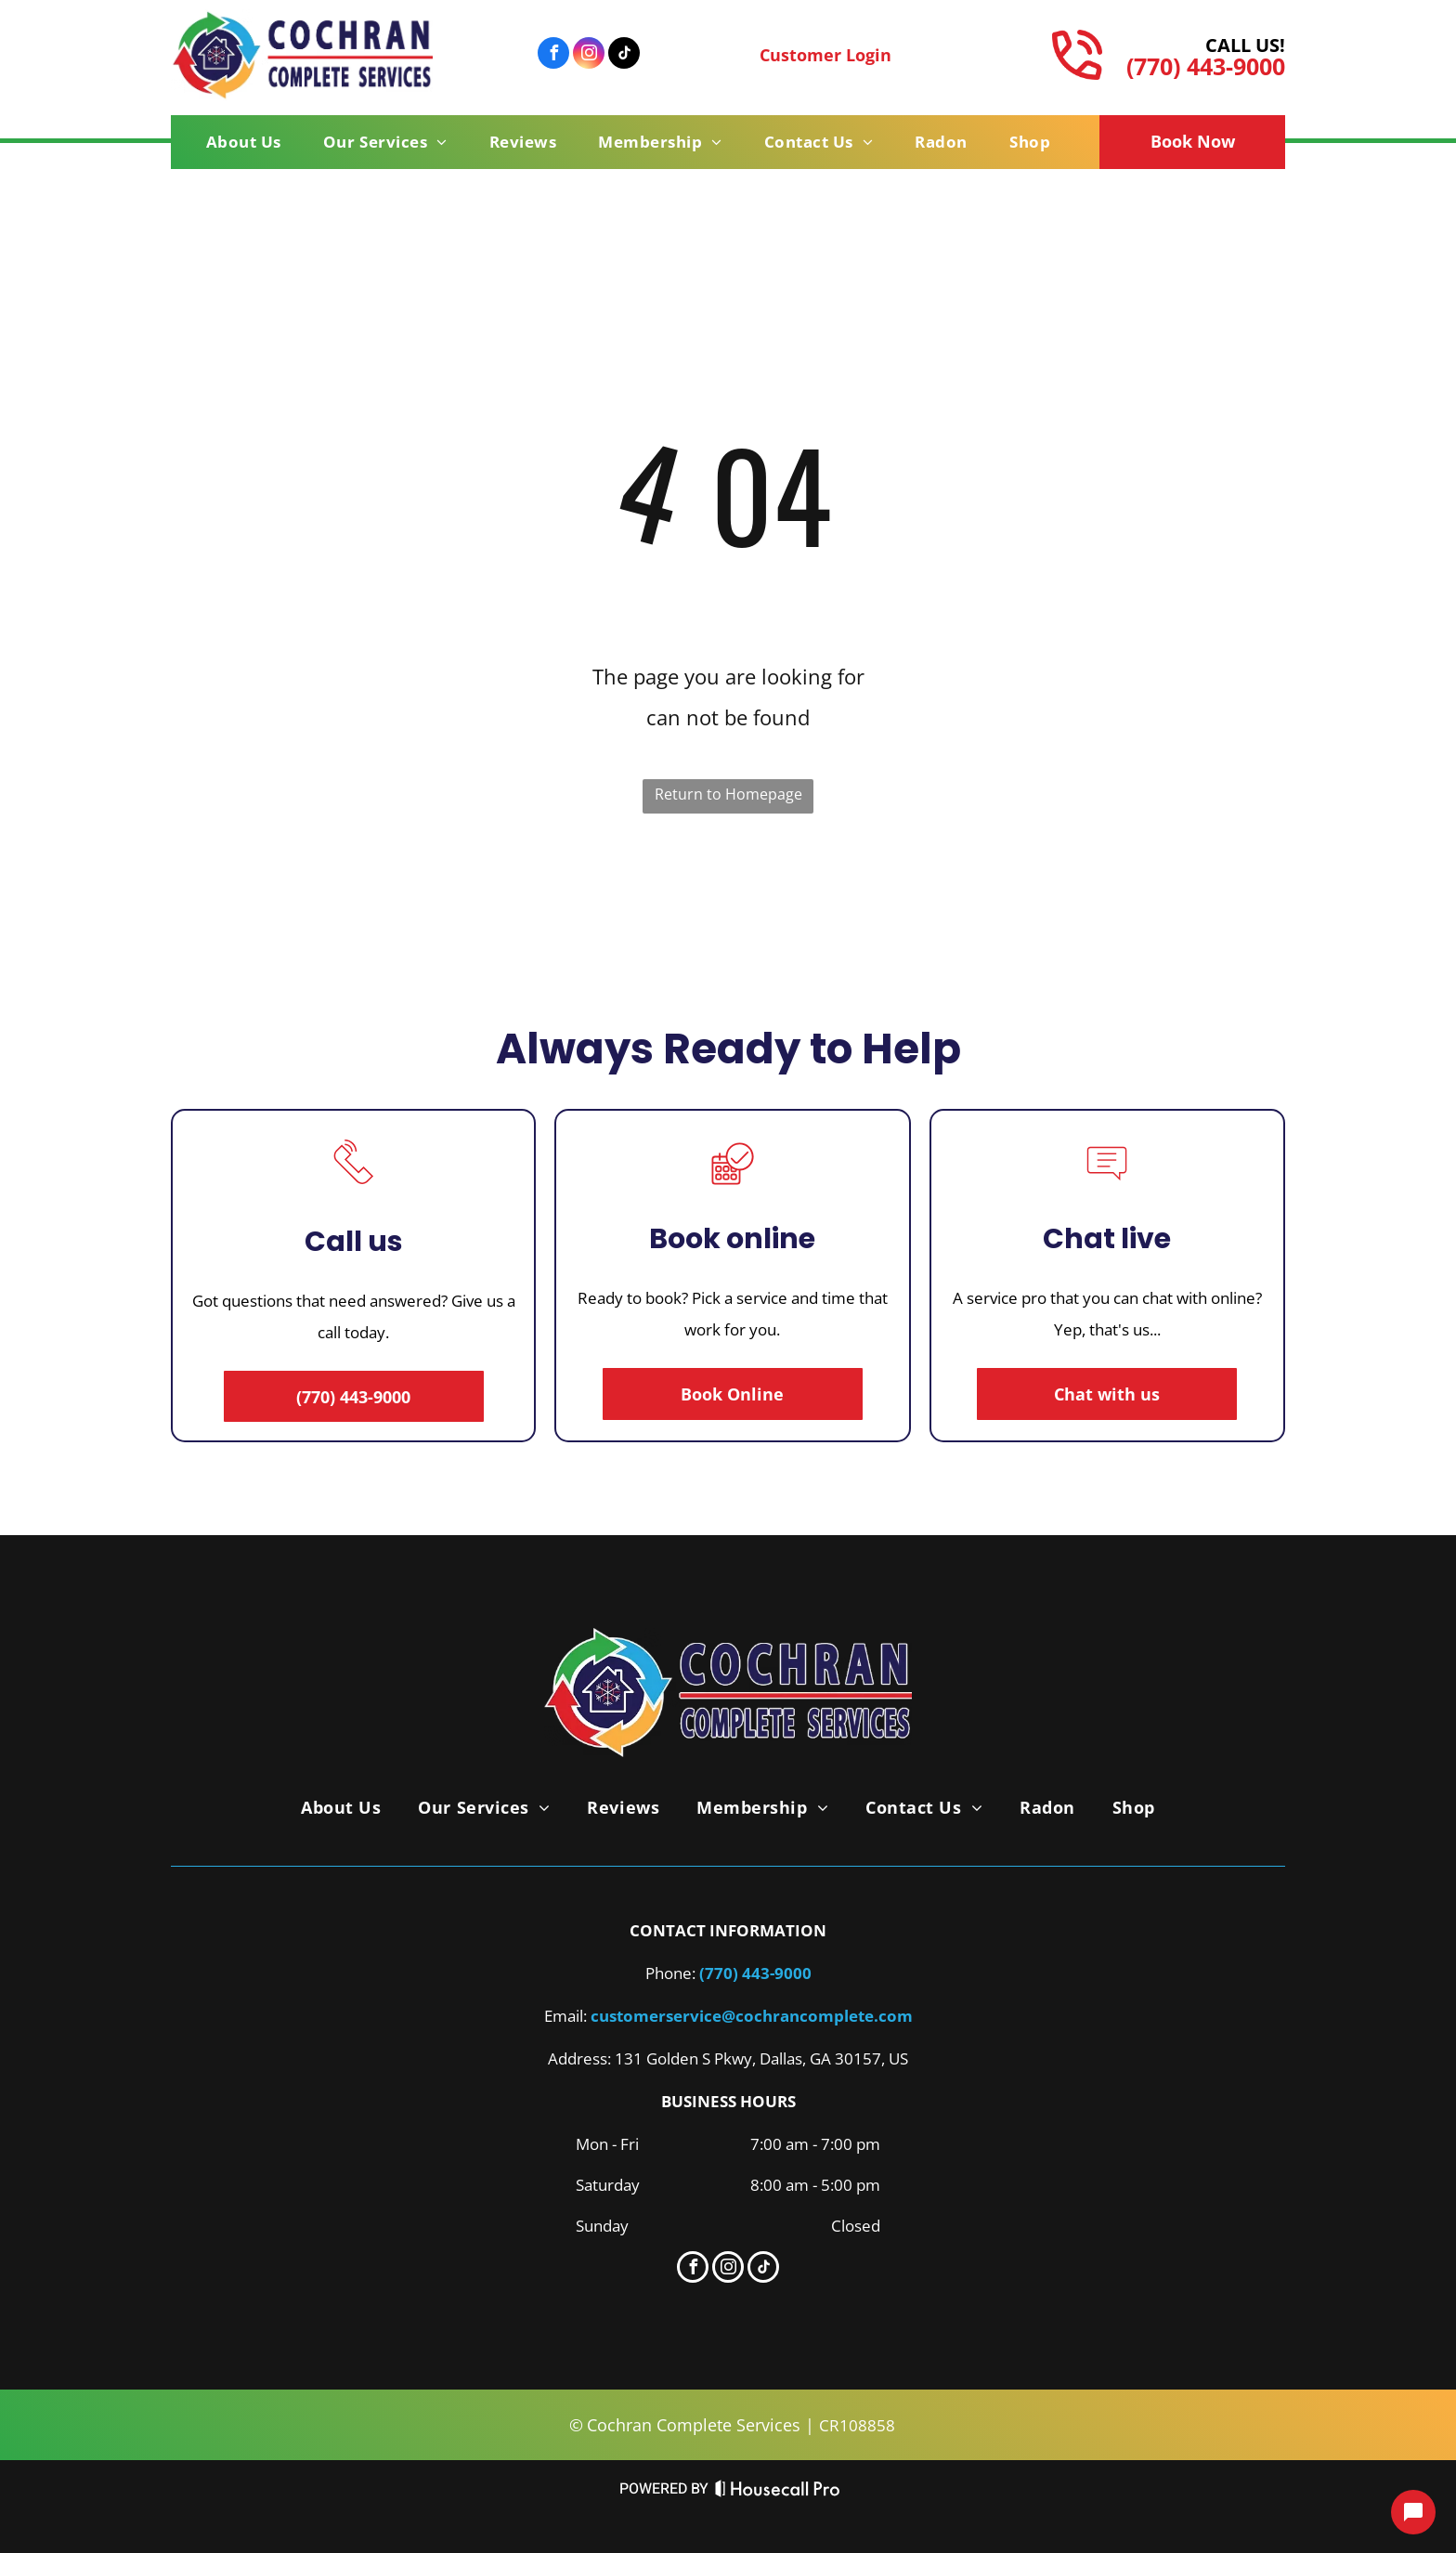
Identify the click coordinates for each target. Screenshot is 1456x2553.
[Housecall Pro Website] (777, 2493)
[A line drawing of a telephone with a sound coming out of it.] (353, 1188)
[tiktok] (624, 55)
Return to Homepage (728, 794)
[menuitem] (250, 142)
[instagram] (588, 55)
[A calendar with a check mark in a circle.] (732, 1190)
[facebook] (553, 55)
